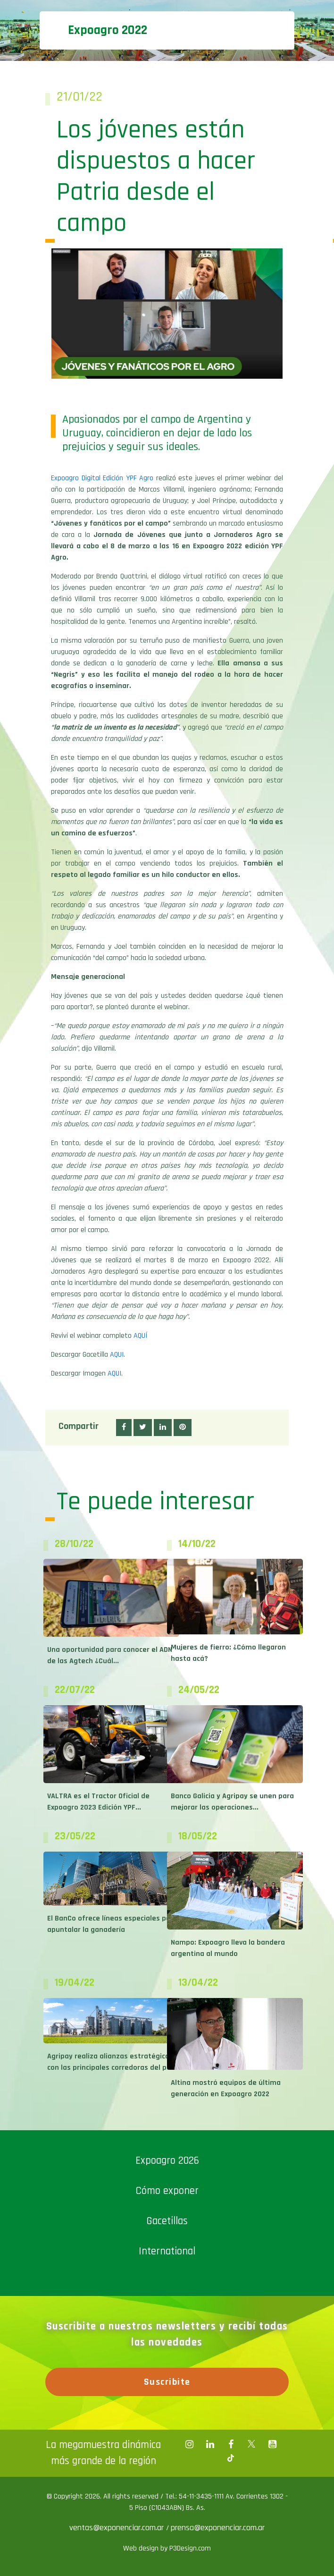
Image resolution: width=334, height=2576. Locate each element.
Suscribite (167, 2382)
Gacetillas (167, 2221)
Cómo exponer (167, 2191)
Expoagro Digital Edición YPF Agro (102, 478)
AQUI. (115, 1373)
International (167, 2251)
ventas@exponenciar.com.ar (117, 2527)
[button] (124, 1427)
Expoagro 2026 (167, 2161)
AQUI (117, 1355)
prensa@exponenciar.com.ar (218, 2527)
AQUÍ (140, 1336)
